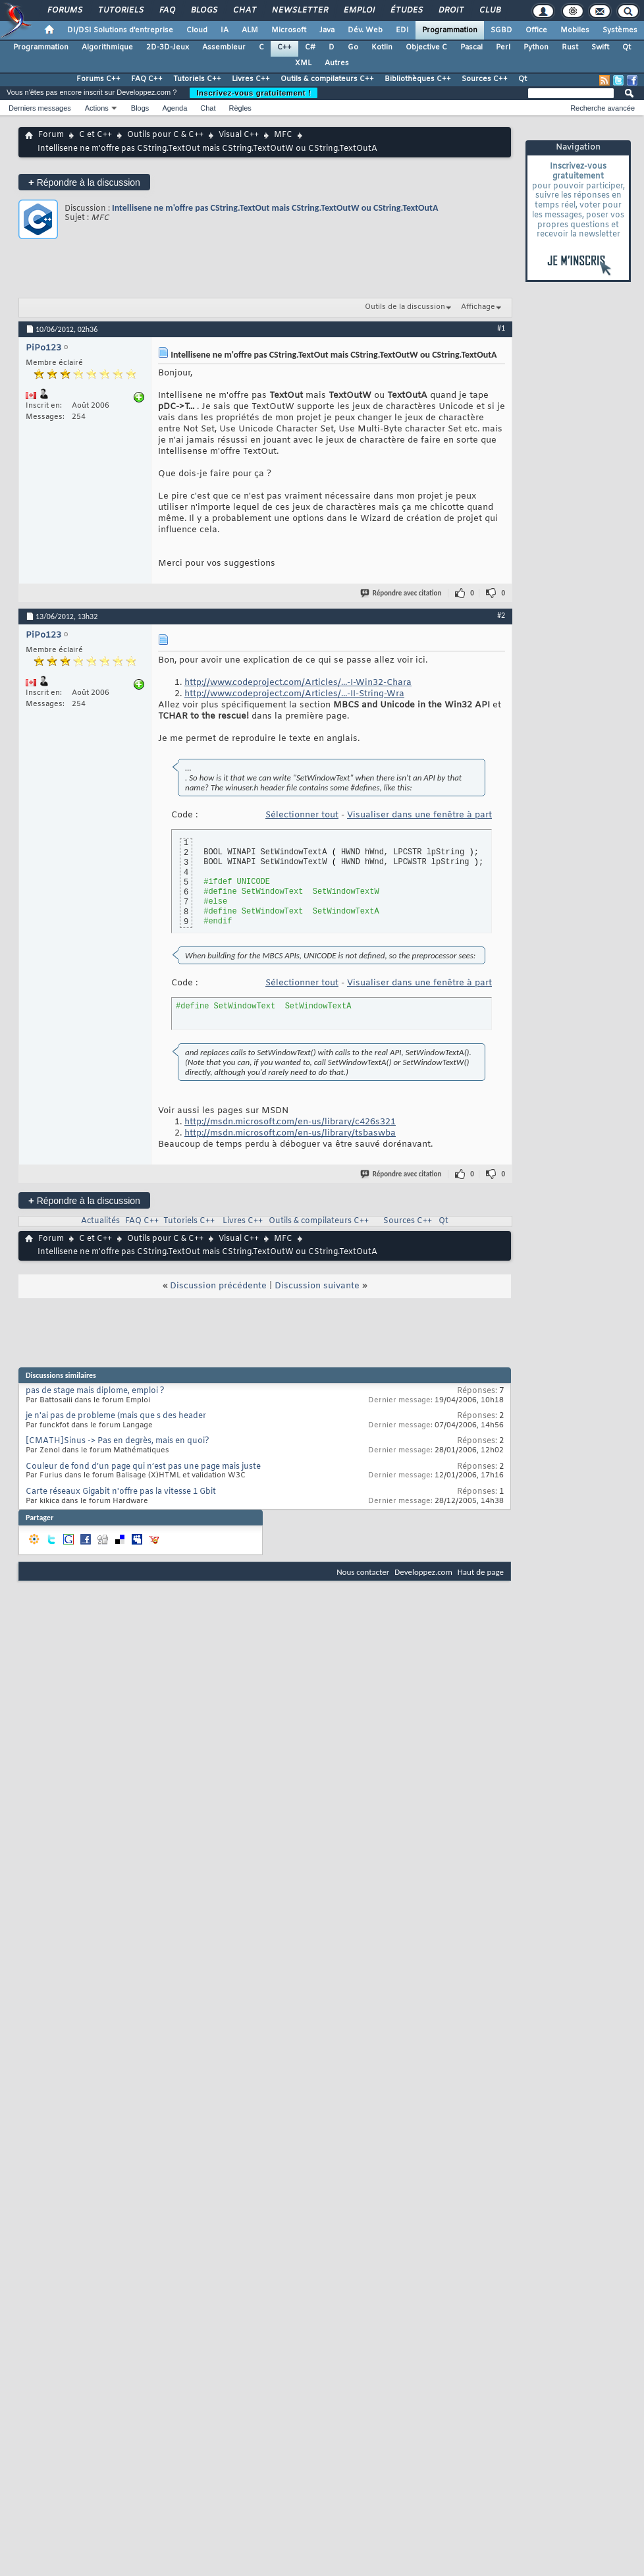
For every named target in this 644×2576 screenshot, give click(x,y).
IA (224, 30)
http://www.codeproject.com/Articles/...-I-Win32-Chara (298, 682)
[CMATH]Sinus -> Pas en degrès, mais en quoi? (117, 1441)
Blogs (203, 10)
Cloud (196, 30)
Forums (64, 10)
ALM (250, 30)
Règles (240, 108)
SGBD (501, 30)
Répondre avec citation (402, 593)
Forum (51, 135)
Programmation (449, 30)
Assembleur (224, 47)
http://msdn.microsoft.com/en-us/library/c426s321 (290, 1122)
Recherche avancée (602, 108)
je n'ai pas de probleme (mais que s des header (116, 1416)
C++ (284, 47)
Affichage (478, 307)
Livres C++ (251, 79)
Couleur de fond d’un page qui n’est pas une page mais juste (143, 1467)
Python (536, 47)
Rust (570, 47)
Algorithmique (107, 47)
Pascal (471, 47)
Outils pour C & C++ (165, 135)
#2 (501, 615)
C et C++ (95, 135)
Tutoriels (120, 10)
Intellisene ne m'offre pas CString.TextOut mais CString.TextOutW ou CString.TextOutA (275, 207)
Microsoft (288, 30)
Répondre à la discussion (84, 182)
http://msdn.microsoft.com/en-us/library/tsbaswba (290, 1133)
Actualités (100, 1221)
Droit (450, 10)
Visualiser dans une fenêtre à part (419, 815)
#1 (501, 328)
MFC (283, 135)
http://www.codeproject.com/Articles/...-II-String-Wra (294, 693)
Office (536, 30)
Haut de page (481, 1572)
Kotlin (381, 47)
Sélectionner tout (301, 815)
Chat (244, 10)
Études (406, 10)
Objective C (426, 47)
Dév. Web (365, 30)
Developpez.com (423, 1572)
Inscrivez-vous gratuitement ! (253, 93)
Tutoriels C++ (197, 79)
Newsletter (299, 10)
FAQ (166, 10)
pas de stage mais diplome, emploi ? (95, 1391)
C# (310, 47)
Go (353, 47)
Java (327, 30)
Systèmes (620, 30)
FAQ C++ (147, 79)
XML (303, 63)
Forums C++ (98, 79)
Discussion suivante (317, 1286)
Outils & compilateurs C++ (327, 79)
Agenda (174, 108)
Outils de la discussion (405, 307)
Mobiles (574, 30)
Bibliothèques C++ (418, 79)
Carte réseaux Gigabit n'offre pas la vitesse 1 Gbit (121, 1492)
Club (489, 10)
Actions (97, 108)
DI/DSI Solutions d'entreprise (120, 30)
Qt (626, 47)
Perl (503, 47)
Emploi (358, 10)
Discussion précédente (218, 1286)
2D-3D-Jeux (167, 47)
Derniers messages (40, 108)
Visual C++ (239, 135)
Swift (600, 47)
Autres (337, 63)
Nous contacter (362, 1572)
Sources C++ (485, 79)
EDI (402, 30)
